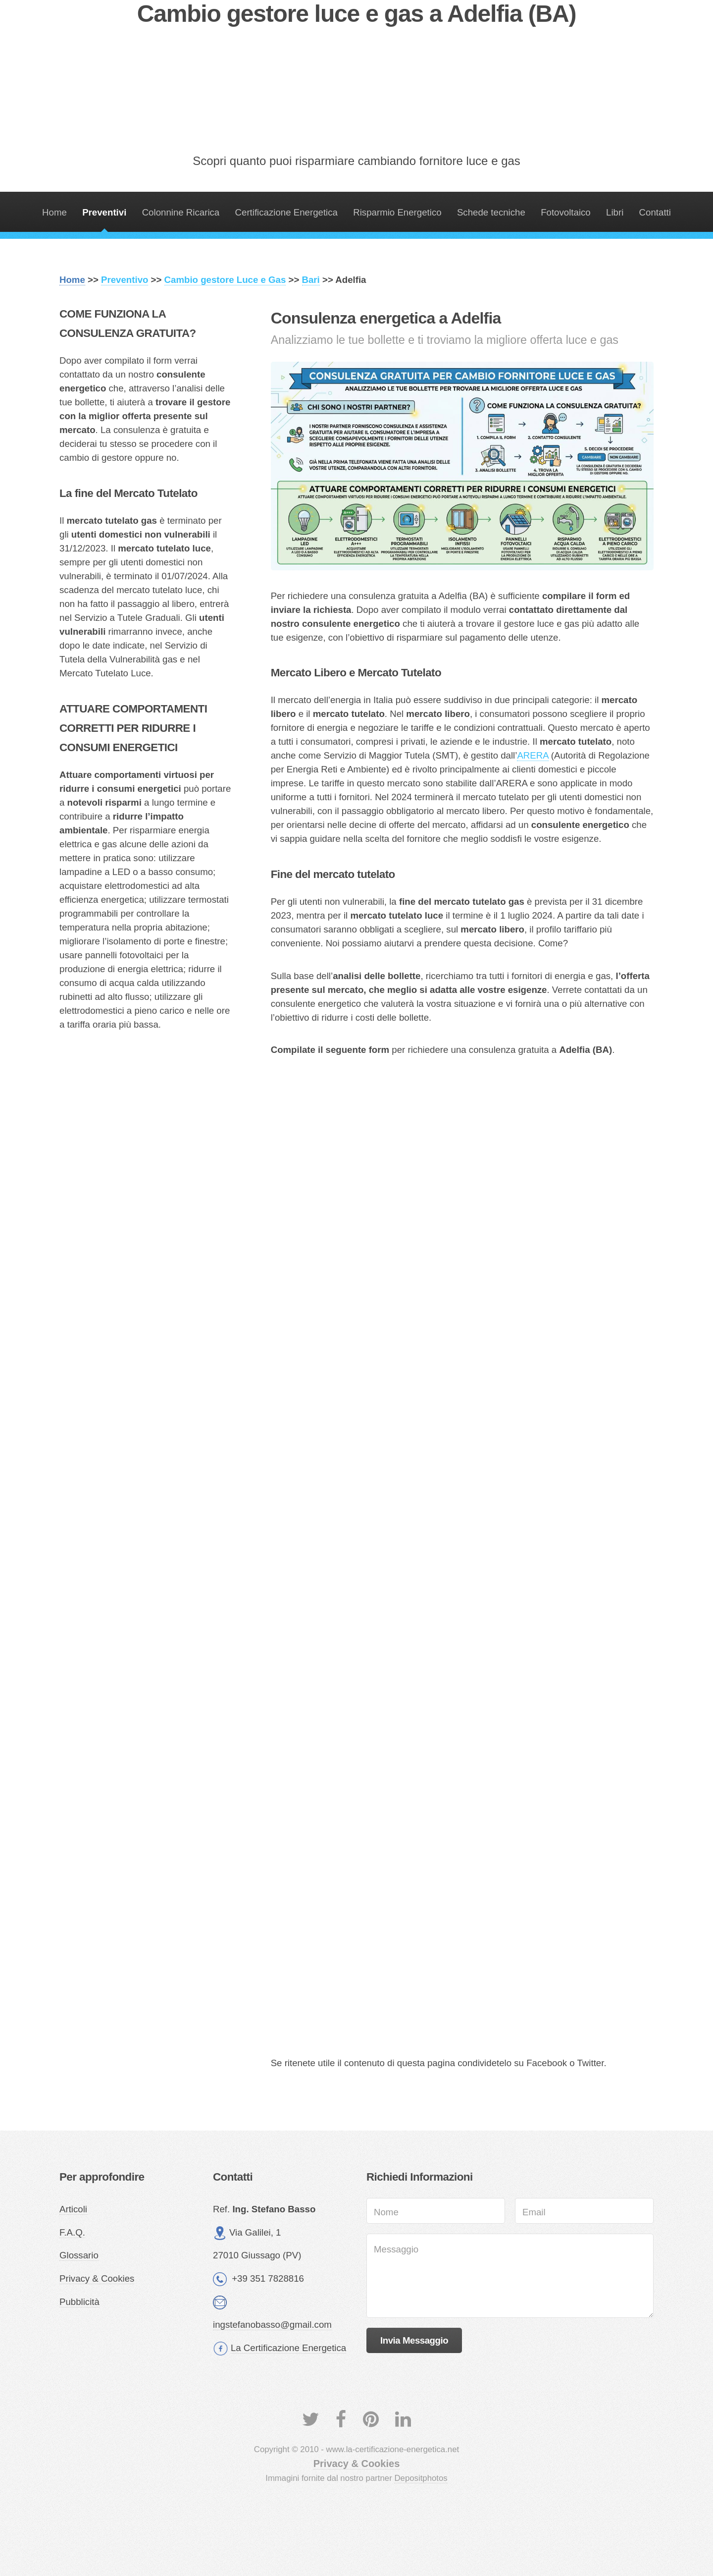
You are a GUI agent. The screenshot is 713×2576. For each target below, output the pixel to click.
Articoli (73, 2209)
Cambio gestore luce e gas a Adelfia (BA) (356, 13)
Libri (614, 212)
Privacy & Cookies (96, 2278)
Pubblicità (79, 2302)
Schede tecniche (491, 212)
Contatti (655, 212)
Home (54, 212)
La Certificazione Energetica (288, 2348)
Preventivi (104, 212)
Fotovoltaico (566, 212)
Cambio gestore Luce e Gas (225, 279)
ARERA (532, 755)
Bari (311, 279)
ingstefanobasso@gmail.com (272, 2324)
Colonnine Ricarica (181, 212)
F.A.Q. (72, 2232)
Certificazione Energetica (286, 212)
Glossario (79, 2255)
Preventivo (124, 279)
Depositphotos (420, 2478)
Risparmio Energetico (397, 212)
